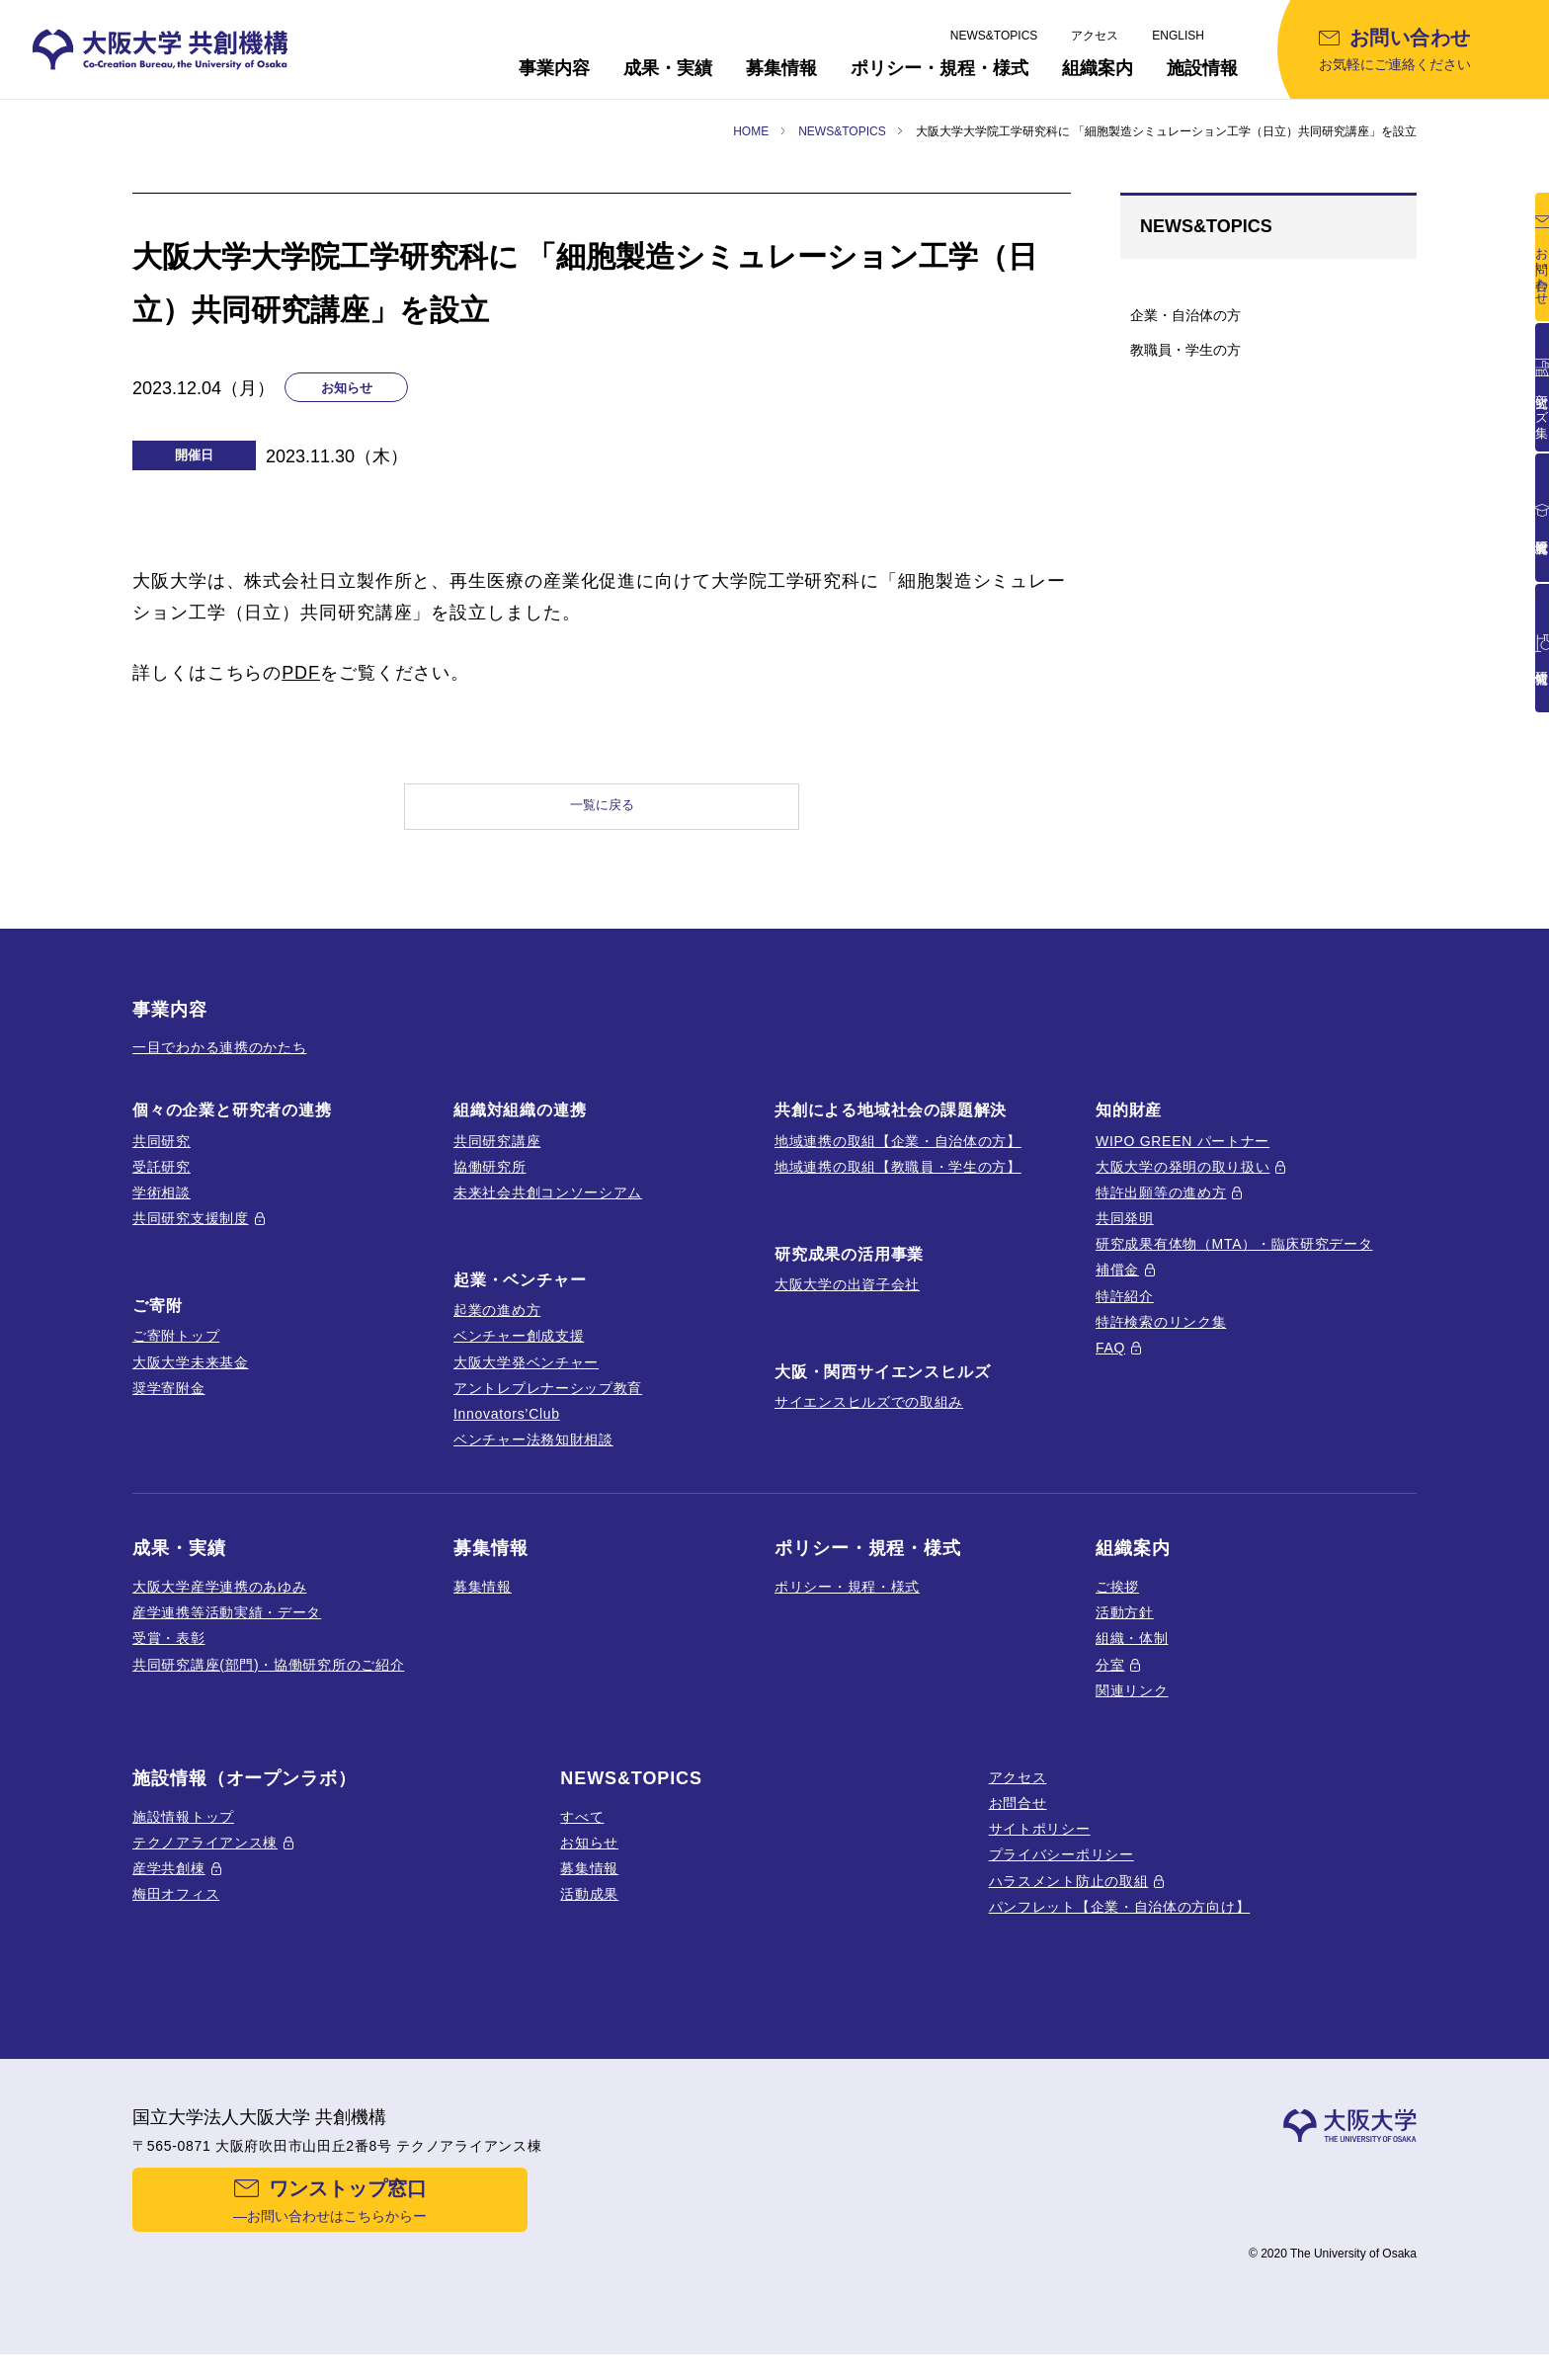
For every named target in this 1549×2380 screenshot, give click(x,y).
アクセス (1094, 35)
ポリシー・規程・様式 (847, 1605)
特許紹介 (1125, 1314)
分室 (1110, 1682)
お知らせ (589, 1860)
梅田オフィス (175, 1913)
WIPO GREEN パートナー (1182, 1159)
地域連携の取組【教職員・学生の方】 (897, 1184)
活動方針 (1125, 1631)
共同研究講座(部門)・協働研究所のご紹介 (268, 1682)
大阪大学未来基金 (190, 1380)
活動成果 (589, 1913)
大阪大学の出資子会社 (847, 1303)
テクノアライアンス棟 (205, 1860)
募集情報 (482, 1605)
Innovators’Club (506, 1432)
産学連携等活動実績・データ (226, 1631)
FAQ (1110, 1366)
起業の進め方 (496, 1329)
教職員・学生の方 (1185, 350)
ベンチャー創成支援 (518, 1354)
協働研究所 (490, 1184)
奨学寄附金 (168, 1407)
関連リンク (1132, 1708)
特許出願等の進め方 (1161, 1211)
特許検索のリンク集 (1161, 1341)
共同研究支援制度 (190, 1237)
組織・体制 (1132, 1657)
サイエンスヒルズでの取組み (868, 1421)
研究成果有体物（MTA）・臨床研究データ (1234, 1263)
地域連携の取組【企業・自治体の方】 (897, 1159)
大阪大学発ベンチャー (526, 1380)
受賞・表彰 (168, 1657)
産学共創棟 (168, 1887)
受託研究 (161, 1184)
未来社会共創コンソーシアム (547, 1211)
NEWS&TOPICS (993, 35)
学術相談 (161, 1211)
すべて (582, 1835)
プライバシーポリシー (1061, 1873)
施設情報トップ (183, 1835)
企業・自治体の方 (1185, 315)
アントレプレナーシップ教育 (547, 1407)
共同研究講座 (496, 1159)
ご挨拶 (1117, 1605)
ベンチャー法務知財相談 (533, 1458)
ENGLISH (1178, 35)
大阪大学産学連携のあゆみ (219, 1605)
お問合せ (1018, 1822)
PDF (301, 673)
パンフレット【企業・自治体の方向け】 (1120, 1925)
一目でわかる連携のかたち (219, 1066)
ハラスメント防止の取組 (1069, 1899)
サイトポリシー (1040, 1847)
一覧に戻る (601, 815)
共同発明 (1125, 1237)
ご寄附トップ (175, 1354)
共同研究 (161, 1159)
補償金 (1117, 1288)
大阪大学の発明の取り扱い (1182, 1184)
